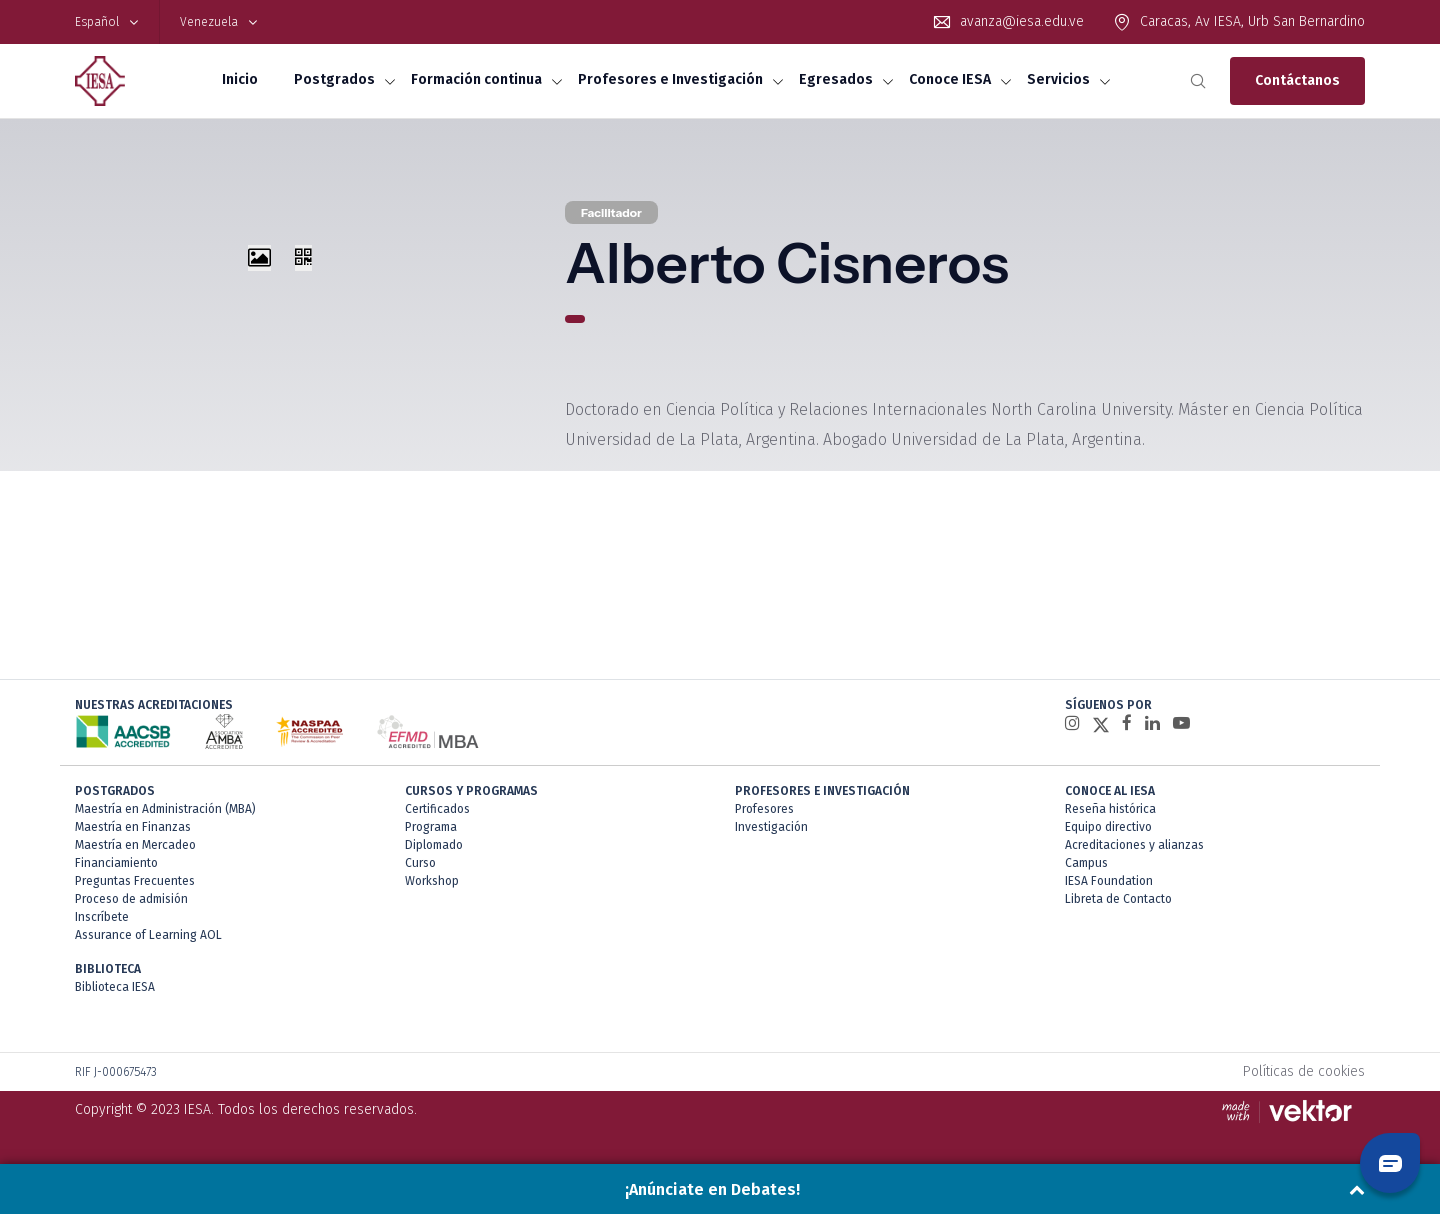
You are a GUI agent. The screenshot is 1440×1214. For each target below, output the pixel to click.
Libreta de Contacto (1118, 899)
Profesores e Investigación (670, 79)
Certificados (437, 809)
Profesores (764, 809)
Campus (1086, 863)
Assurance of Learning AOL (148, 935)
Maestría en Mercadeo (135, 845)
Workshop (432, 881)
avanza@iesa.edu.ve (1022, 21)
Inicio (240, 79)
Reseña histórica (1110, 809)
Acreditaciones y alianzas (1134, 845)
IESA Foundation (1109, 881)
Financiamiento (116, 863)
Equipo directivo (1108, 827)
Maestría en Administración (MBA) (165, 809)
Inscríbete (102, 917)
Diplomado (434, 845)
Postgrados (334, 79)
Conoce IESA (950, 79)
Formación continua (476, 79)
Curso (420, 863)
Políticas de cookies (1304, 1071)
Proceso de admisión (131, 899)
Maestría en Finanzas (133, 827)
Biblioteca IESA (115, 987)
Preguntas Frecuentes (135, 881)
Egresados (836, 79)
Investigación (771, 827)
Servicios (1058, 79)
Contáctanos (1297, 80)
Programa (431, 827)
